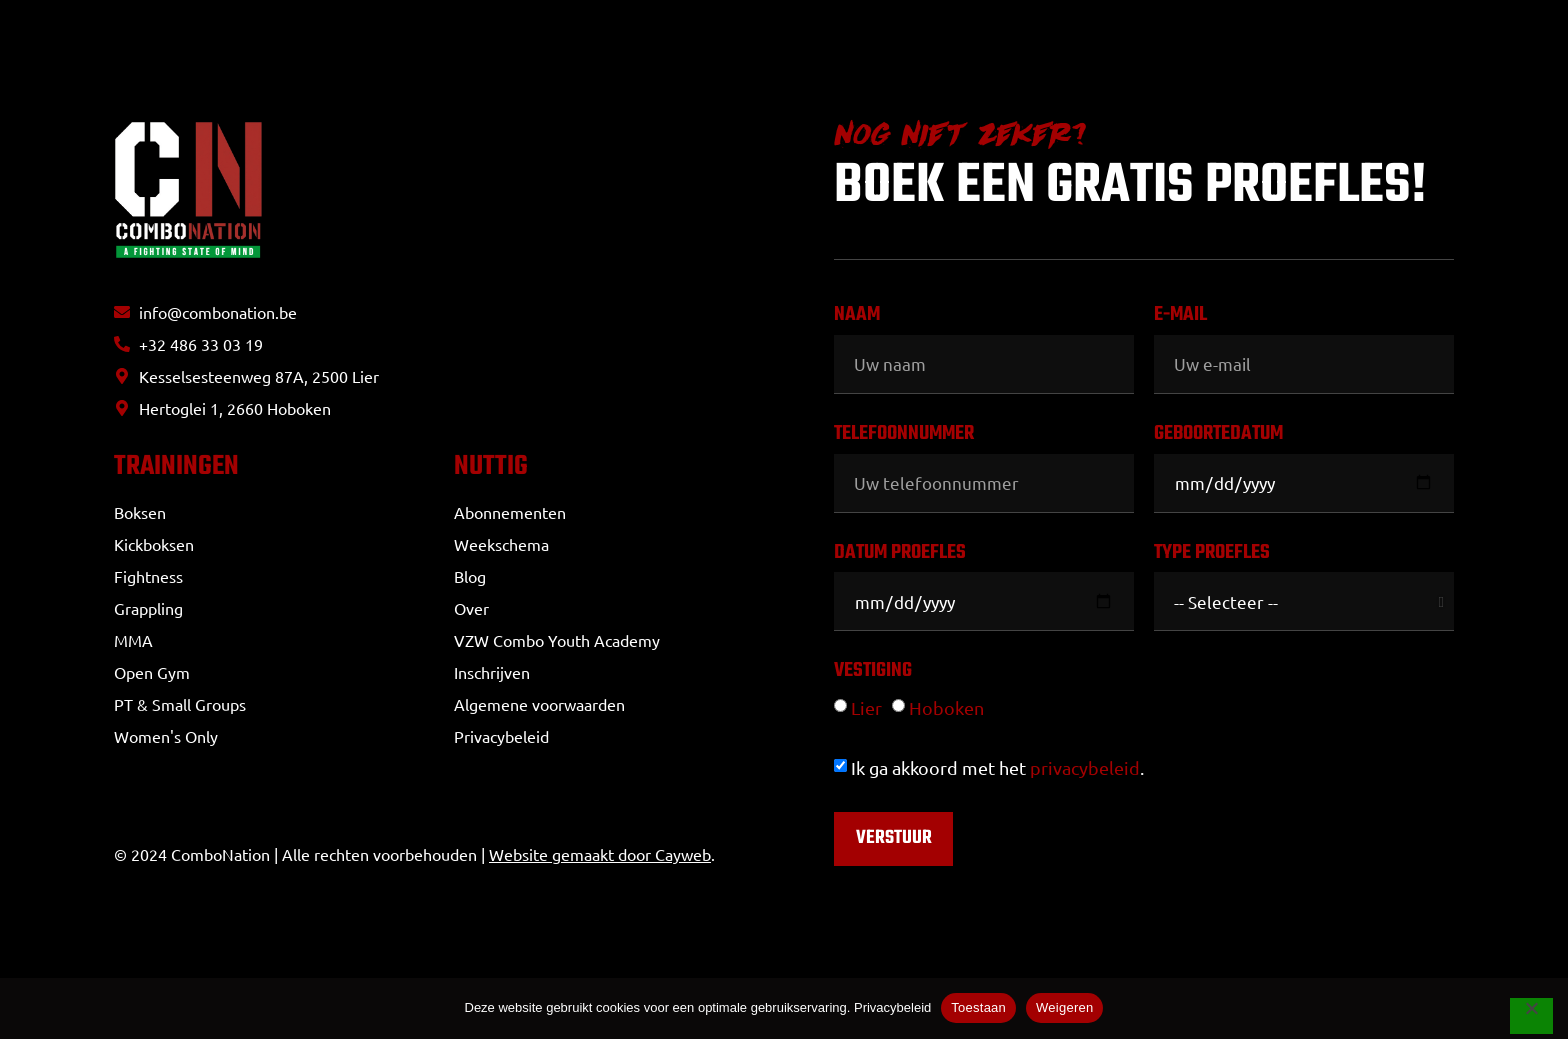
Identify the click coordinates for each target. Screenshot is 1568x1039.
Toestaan (978, 1007)
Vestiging (873, 673)
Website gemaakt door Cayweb (600, 860)
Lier (866, 707)
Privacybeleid (892, 1007)
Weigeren (1064, 1007)
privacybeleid (1085, 767)
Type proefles (1212, 555)
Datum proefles (900, 555)
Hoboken (946, 707)
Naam (857, 317)
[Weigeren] (1529, 1018)
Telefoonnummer (904, 436)
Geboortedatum (1218, 436)
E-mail (1180, 317)
